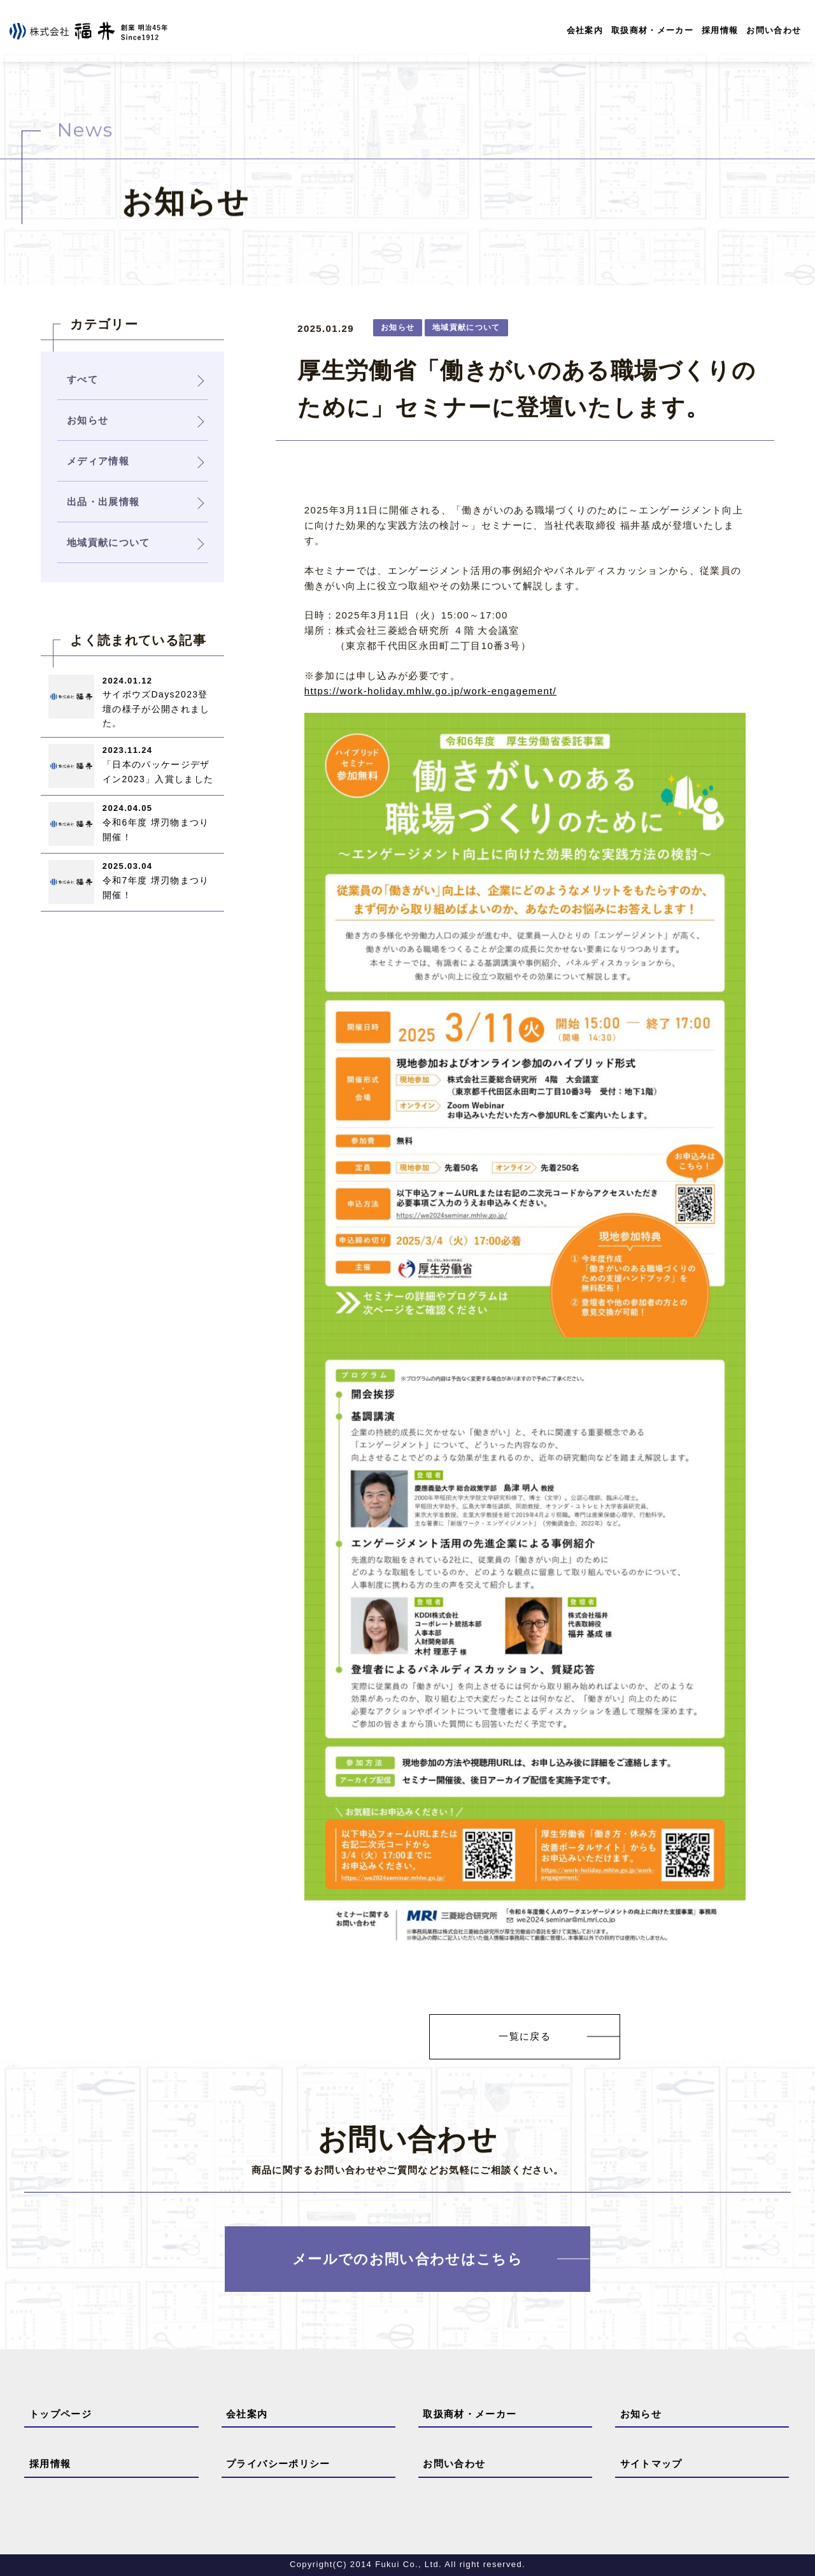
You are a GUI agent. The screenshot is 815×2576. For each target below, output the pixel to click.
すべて (82, 379)
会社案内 (584, 30)
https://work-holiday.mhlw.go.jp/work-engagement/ (430, 691)
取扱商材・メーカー (652, 30)
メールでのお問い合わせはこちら (407, 2259)
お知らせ (641, 2414)
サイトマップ (651, 2464)
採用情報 (720, 30)
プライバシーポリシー (278, 2464)
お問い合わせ (773, 30)
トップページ (60, 2414)
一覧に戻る (525, 2036)
